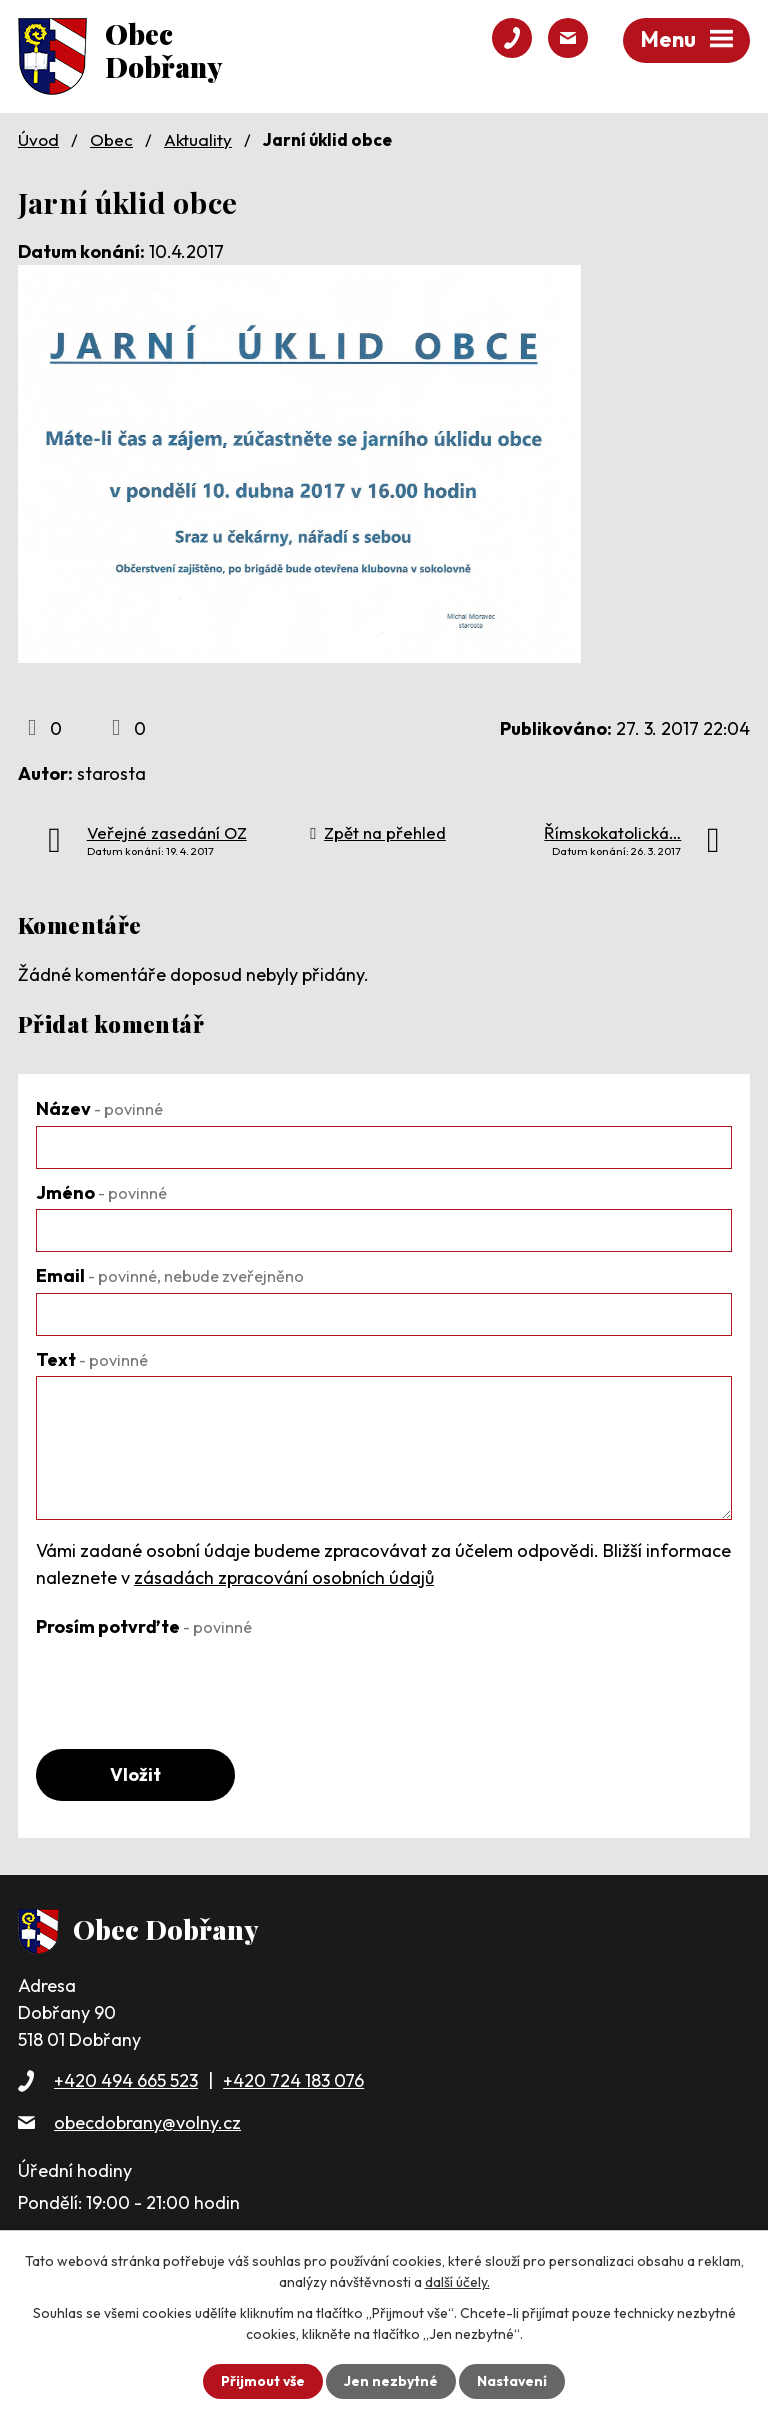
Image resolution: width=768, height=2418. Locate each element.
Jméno (101, 1192)
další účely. (457, 2282)
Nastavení (512, 2381)
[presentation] (188, 1682)
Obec (111, 139)
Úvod (38, 139)
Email (170, 1275)
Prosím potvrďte (144, 1626)
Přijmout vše (262, 2381)
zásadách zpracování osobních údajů (284, 1577)
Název (99, 1108)
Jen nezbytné (391, 2381)
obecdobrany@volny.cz (147, 2122)
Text (92, 1359)
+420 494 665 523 (126, 2081)
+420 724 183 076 (293, 2081)
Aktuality (198, 139)
